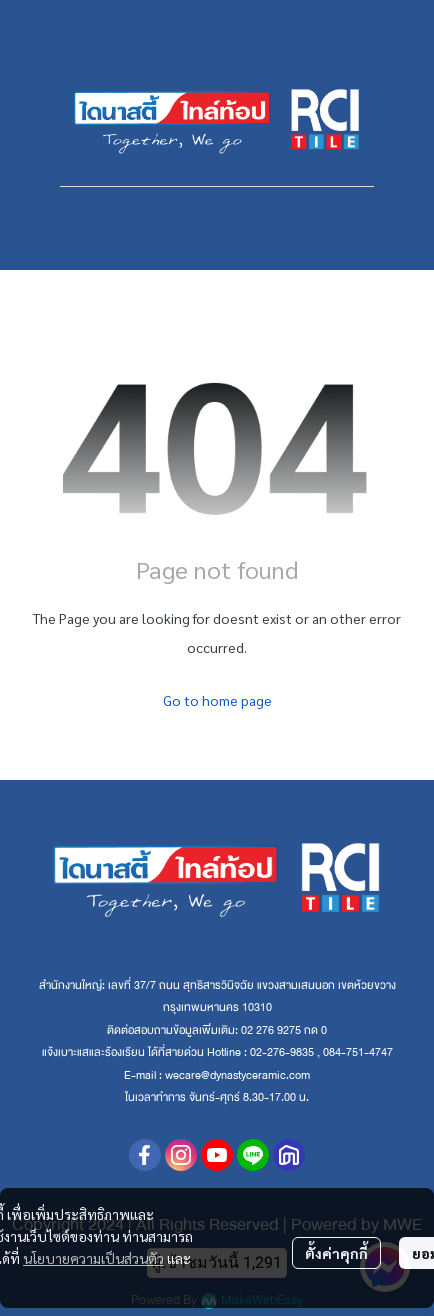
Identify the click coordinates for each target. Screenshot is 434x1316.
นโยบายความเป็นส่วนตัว (93, 1258)
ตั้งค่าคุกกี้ (336, 1253)
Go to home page (217, 700)
